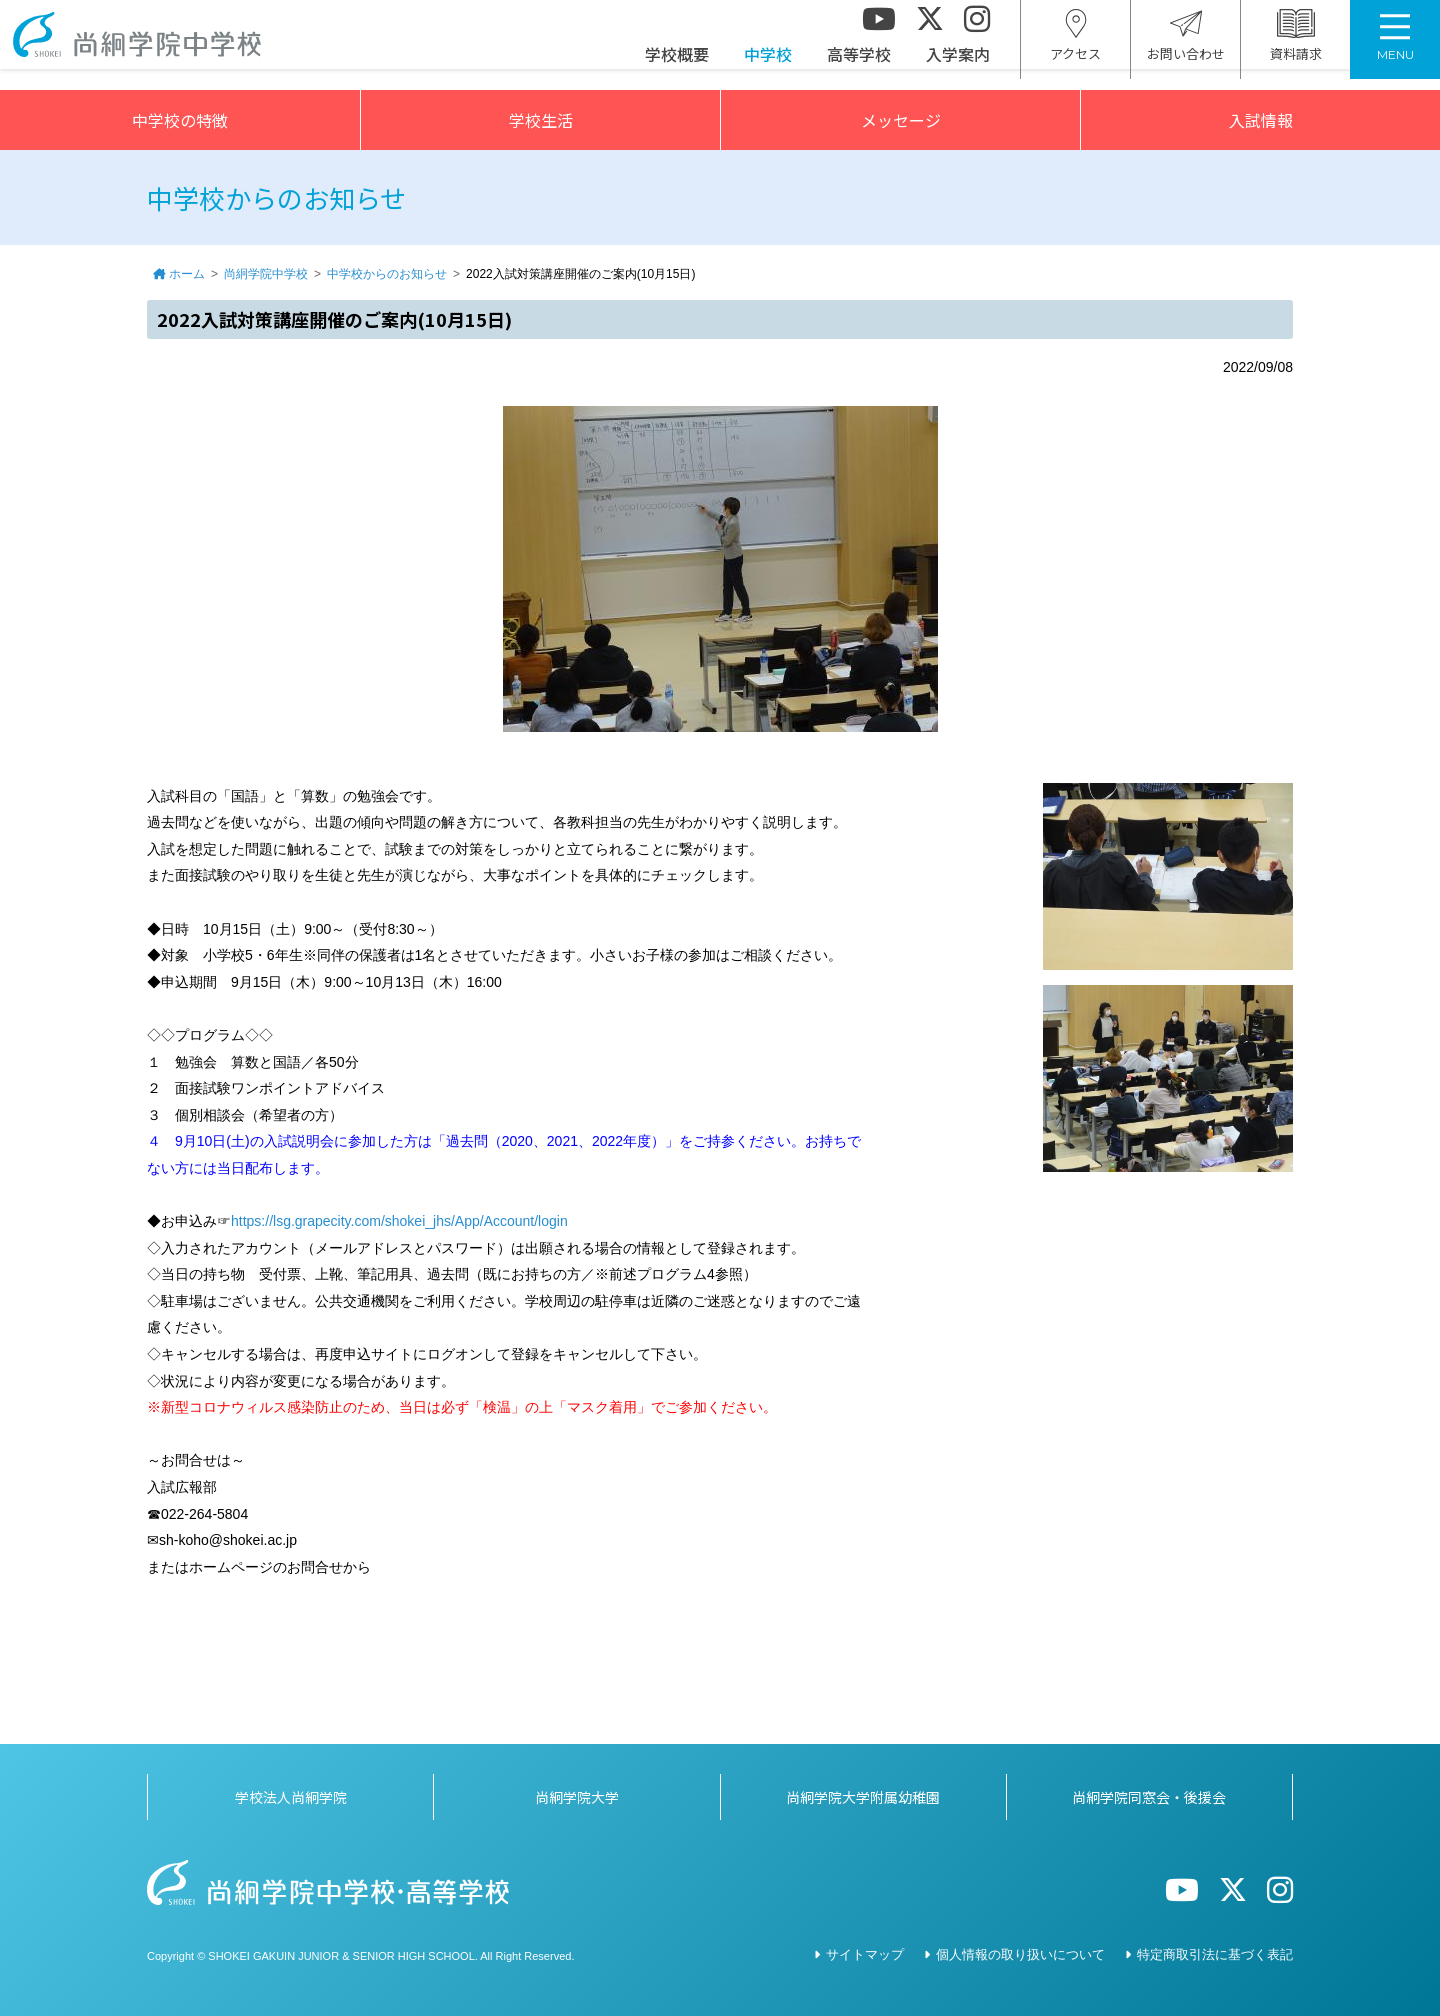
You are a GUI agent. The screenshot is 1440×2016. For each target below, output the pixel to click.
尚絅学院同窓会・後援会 (1149, 1797)
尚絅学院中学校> (154, 45)
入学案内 (958, 65)
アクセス (1075, 47)
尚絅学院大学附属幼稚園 (863, 1797)
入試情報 (1261, 120)
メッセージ (901, 120)
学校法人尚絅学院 (291, 1797)
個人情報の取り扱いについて (1020, 1954)
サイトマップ (865, 1954)
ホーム (187, 274)
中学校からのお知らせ (387, 274)
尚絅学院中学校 (266, 274)
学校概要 (677, 65)
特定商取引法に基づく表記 (1215, 1954)
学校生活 (541, 120)
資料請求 (1296, 47)
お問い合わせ (1186, 47)
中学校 (768, 65)
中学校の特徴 (180, 120)
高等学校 (859, 65)
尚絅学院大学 (577, 1797)
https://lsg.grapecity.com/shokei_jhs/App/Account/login (399, 1221)
